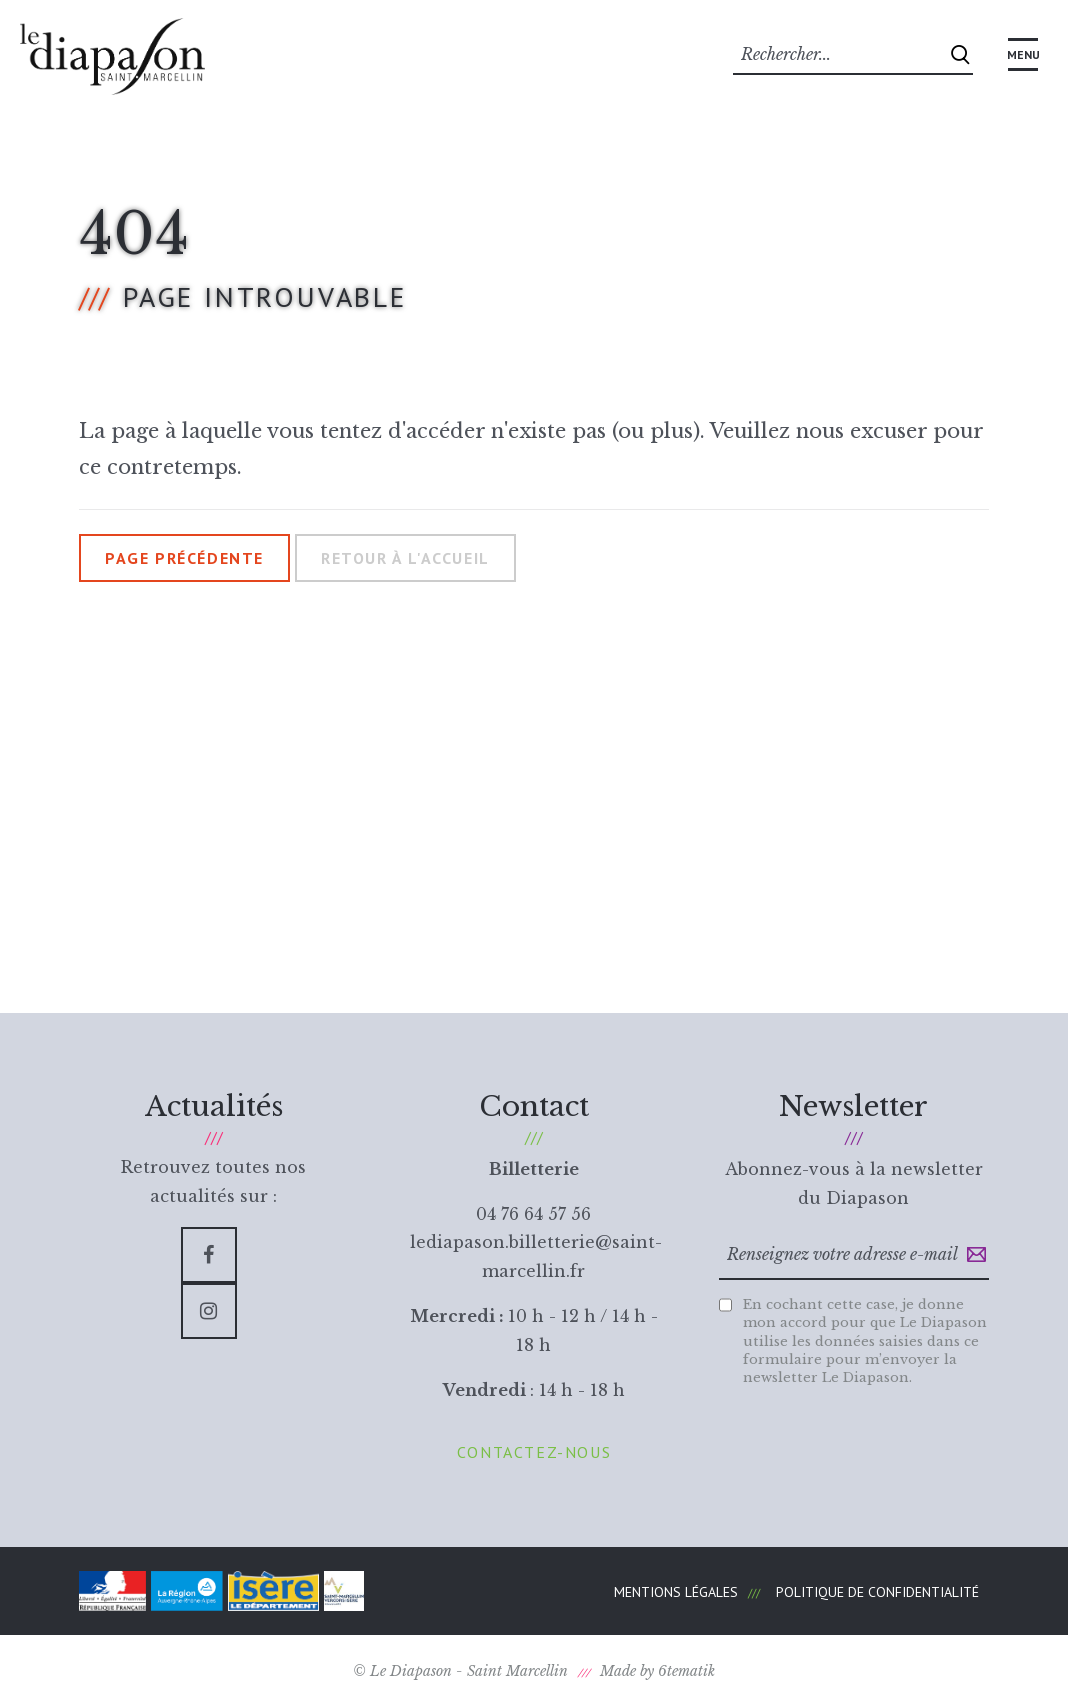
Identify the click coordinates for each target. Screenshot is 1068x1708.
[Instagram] (209, 1311)
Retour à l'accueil (405, 558)
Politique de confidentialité (877, 1592)
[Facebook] (209, 1255)
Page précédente (184, 558)
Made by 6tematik (657, 1671)
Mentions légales (676, 1592)
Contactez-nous (534, 1452)
